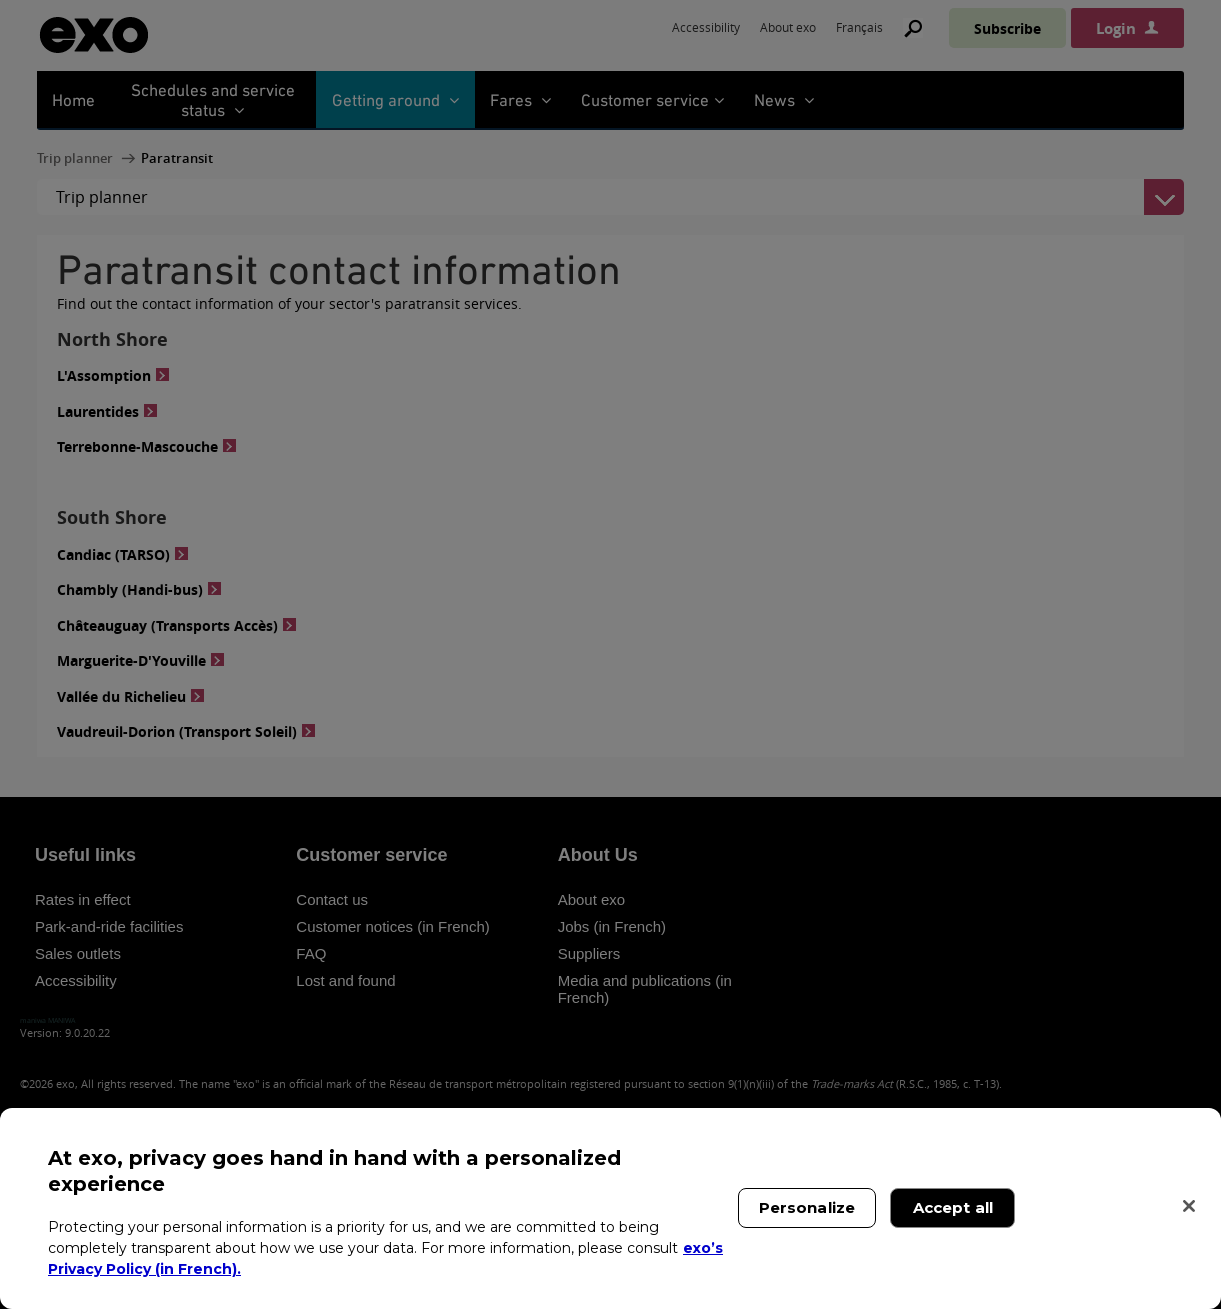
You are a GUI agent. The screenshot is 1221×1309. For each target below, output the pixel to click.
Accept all (953, 1207)
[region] (610, 1208)
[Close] (1189, 1206)
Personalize (807, 1207)
